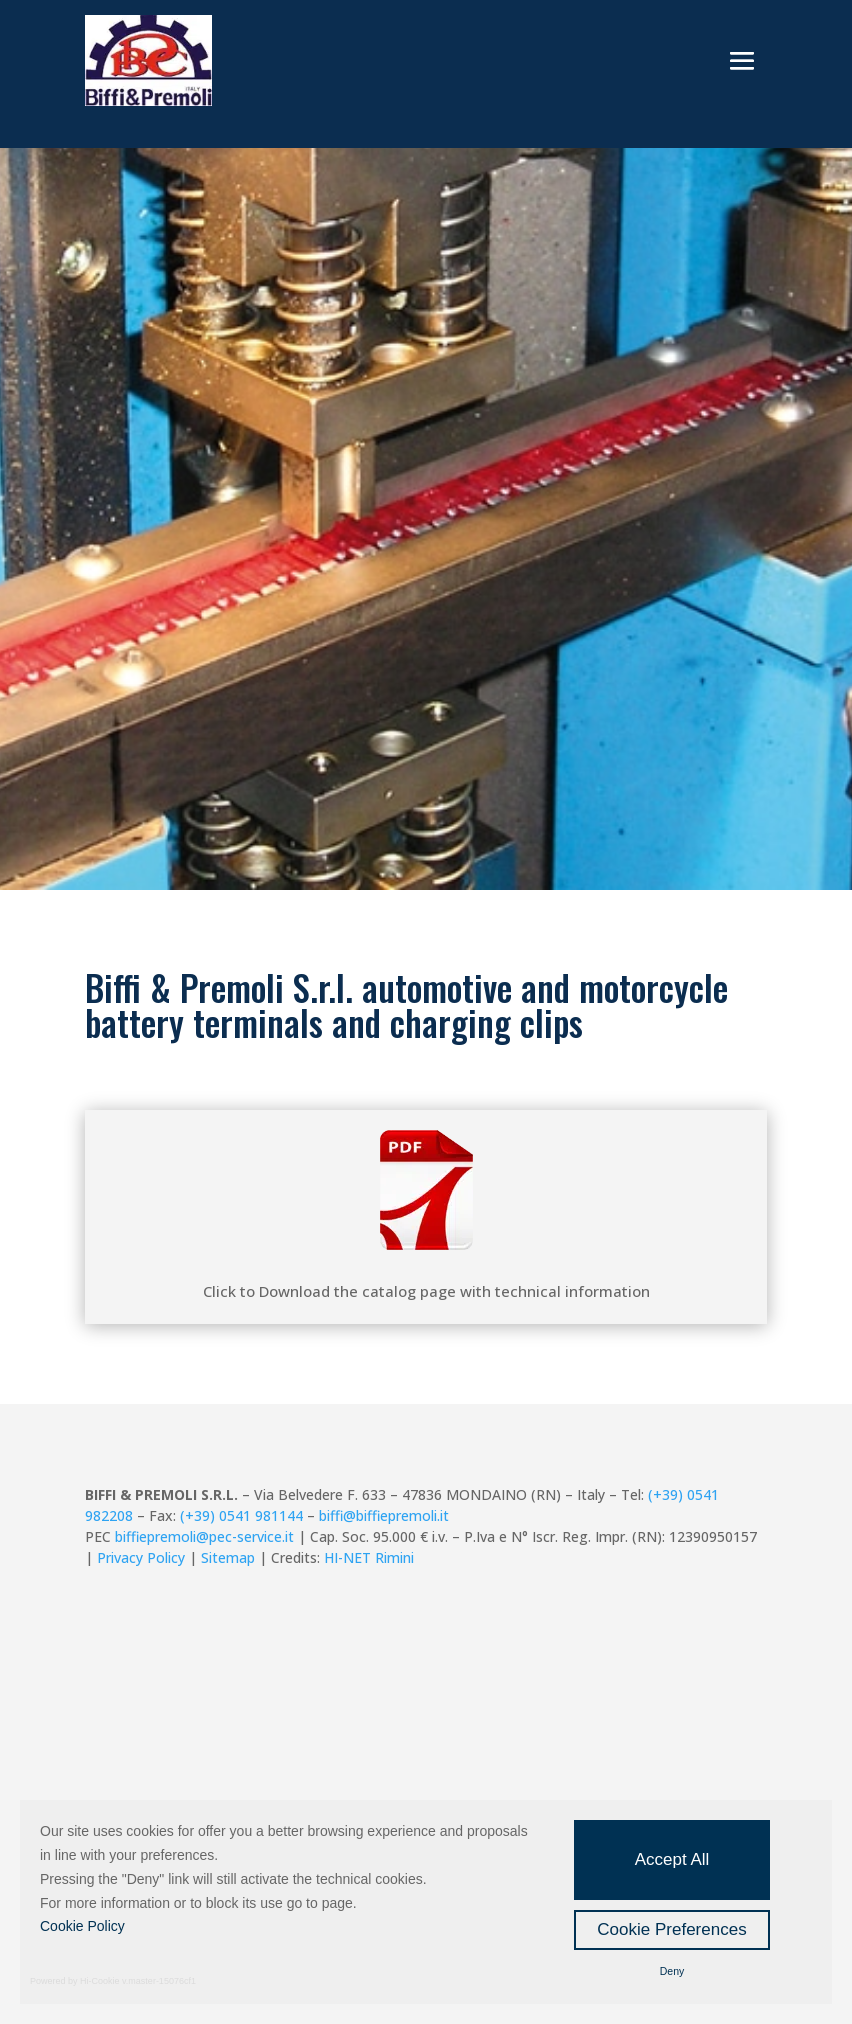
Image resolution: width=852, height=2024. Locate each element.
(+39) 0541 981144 (241, 1515)
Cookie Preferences (671, 1929)
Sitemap (228, 1557)
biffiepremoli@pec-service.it (204, 1536)
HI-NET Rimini (369, 1557)
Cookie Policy (82, 1926)
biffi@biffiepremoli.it (384, 1515)
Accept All (672, 1859)
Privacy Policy (141, 1557)
